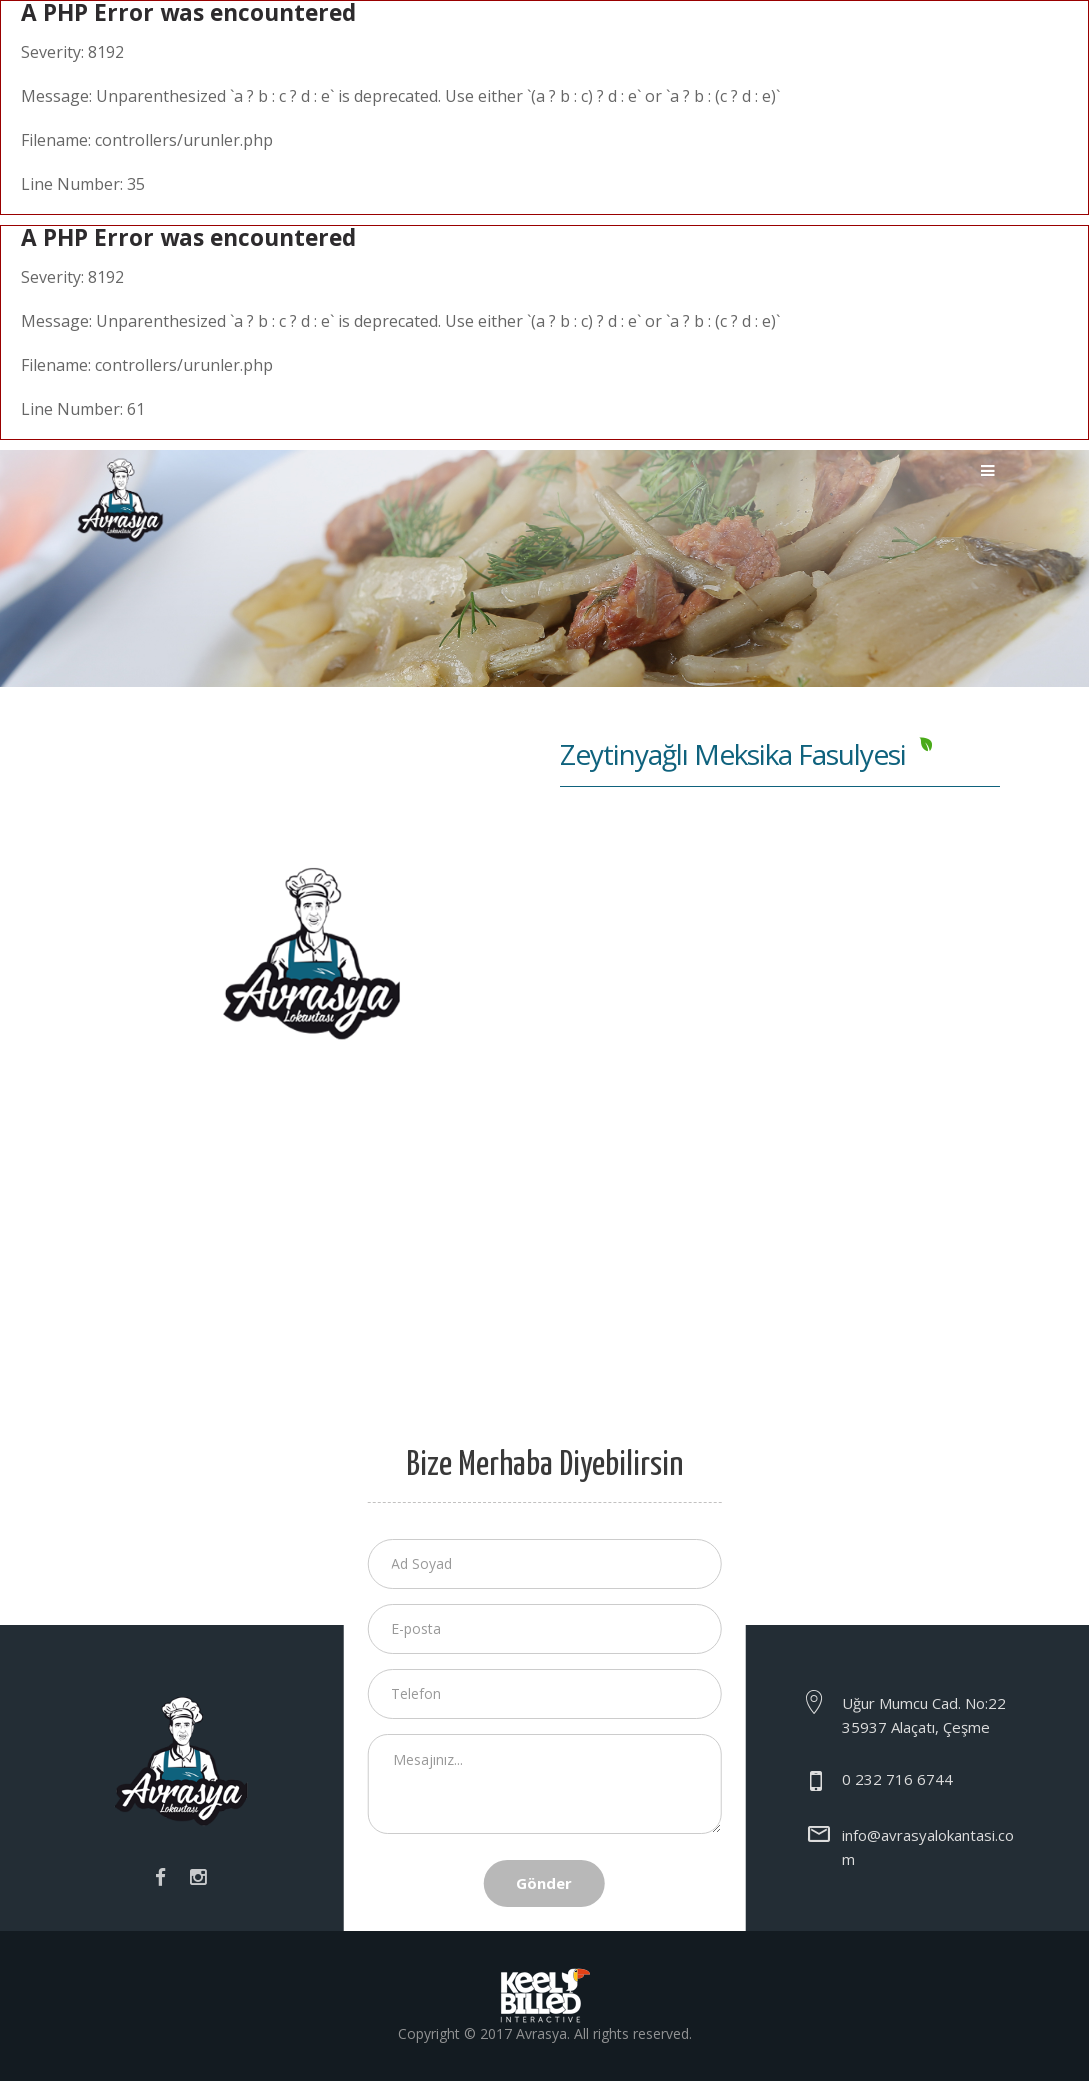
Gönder (544, 1883)
